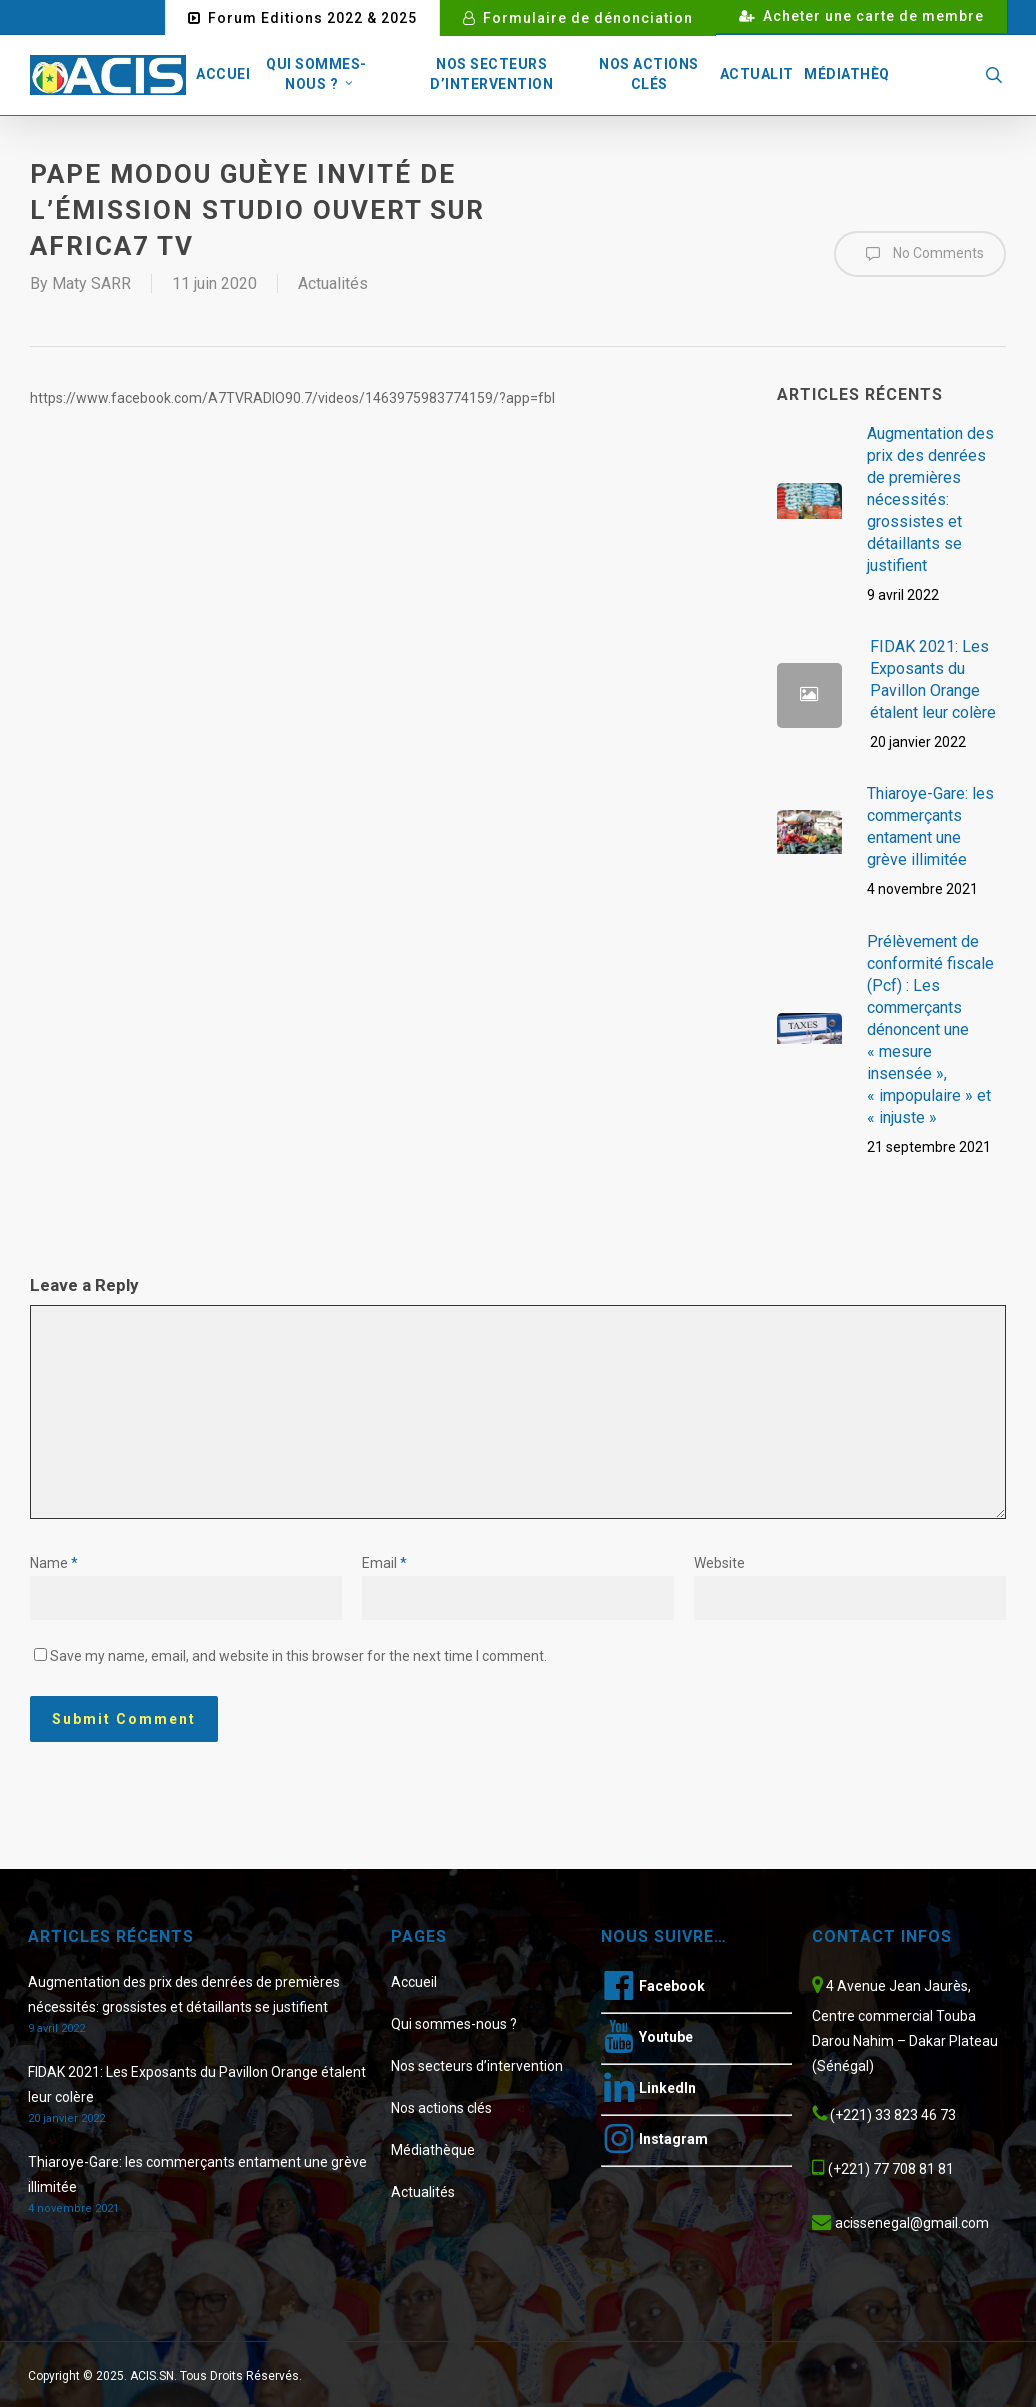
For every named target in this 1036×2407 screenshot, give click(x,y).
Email (384, 1563)
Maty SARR (91, 283)
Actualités (333, 283)
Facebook (672, 1986)
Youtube (666, 2037)
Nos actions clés (441, 2108)
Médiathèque (433, 2150)
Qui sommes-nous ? (454, 2024)
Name (54, 1563)
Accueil (414, 1982)
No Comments (920, 254)
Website (719, 1563)
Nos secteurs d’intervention (477, 2066)
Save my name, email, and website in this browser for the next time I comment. (298, 1656)
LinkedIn (667, 2088)
